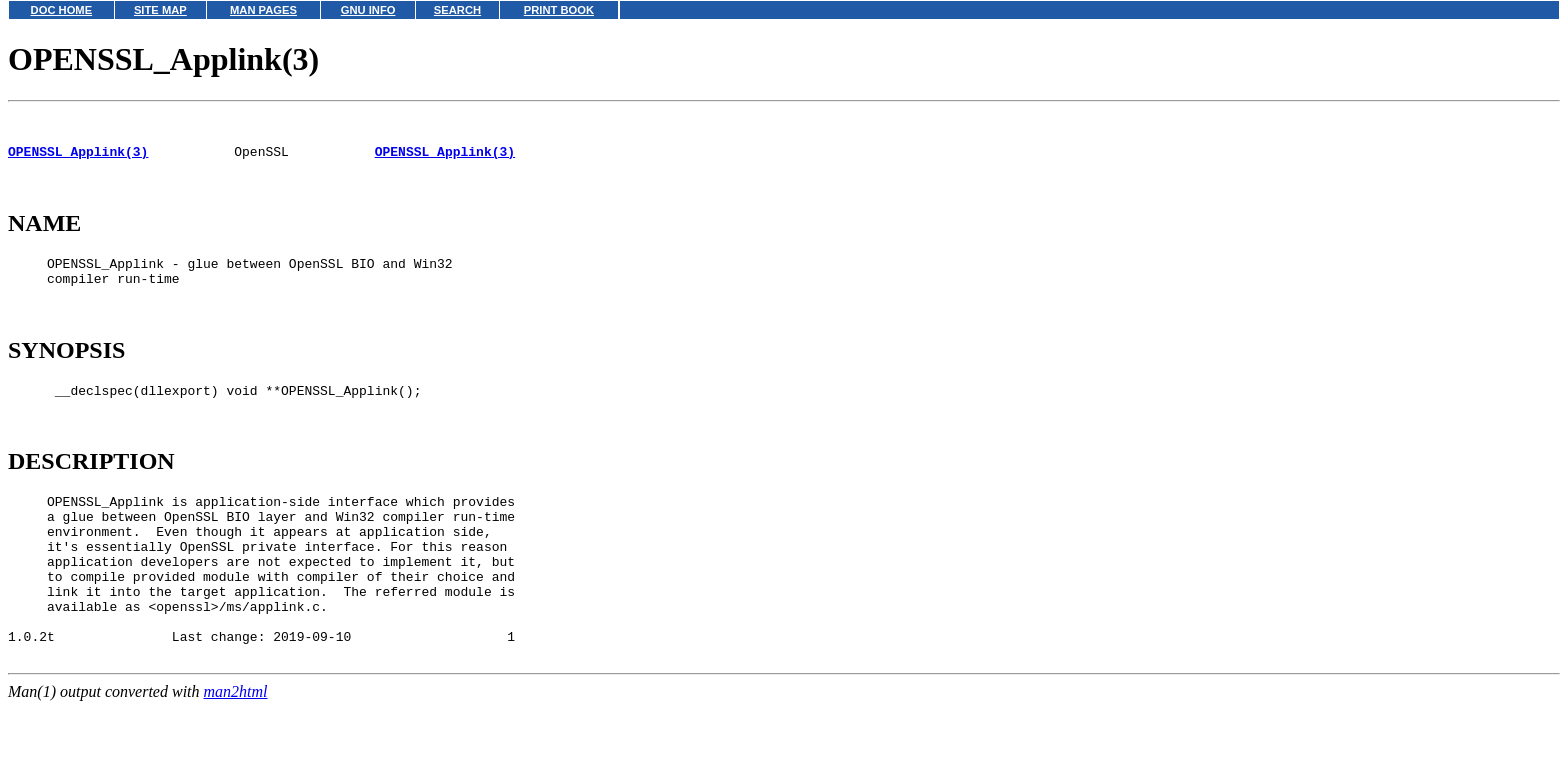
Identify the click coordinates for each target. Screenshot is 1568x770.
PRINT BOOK (559, 10)
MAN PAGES (263, 10)
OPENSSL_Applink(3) (78, 160)
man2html (236, 760)
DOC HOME (62, 10)
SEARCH (457, 10)
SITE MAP (160, 10)
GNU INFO (368, 10)
